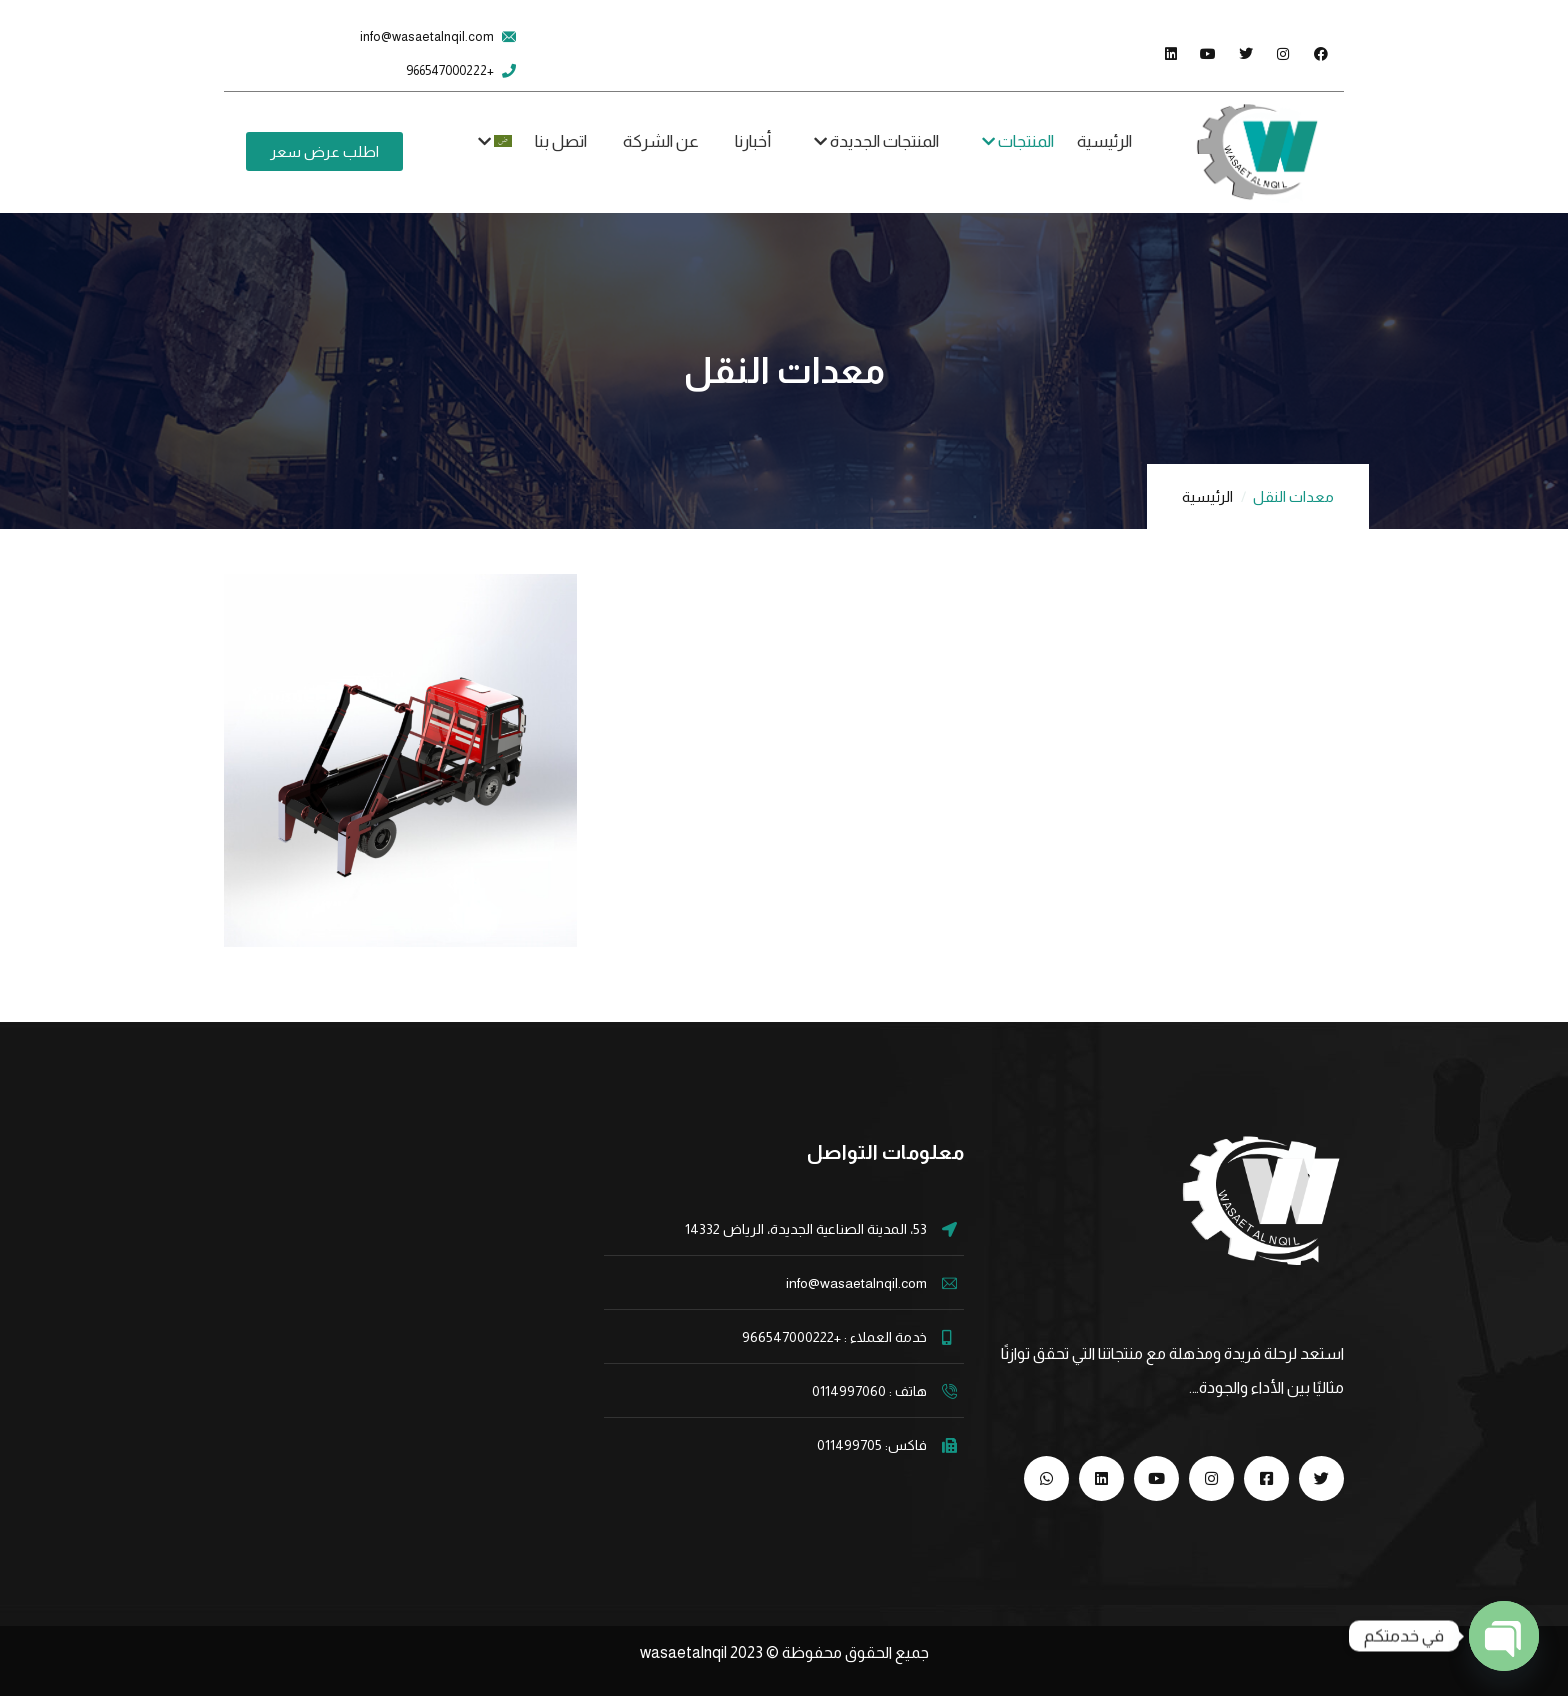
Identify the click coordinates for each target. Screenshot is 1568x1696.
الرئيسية (1207, 496)
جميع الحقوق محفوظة (855, 1652)
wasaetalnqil (703, 1652)
